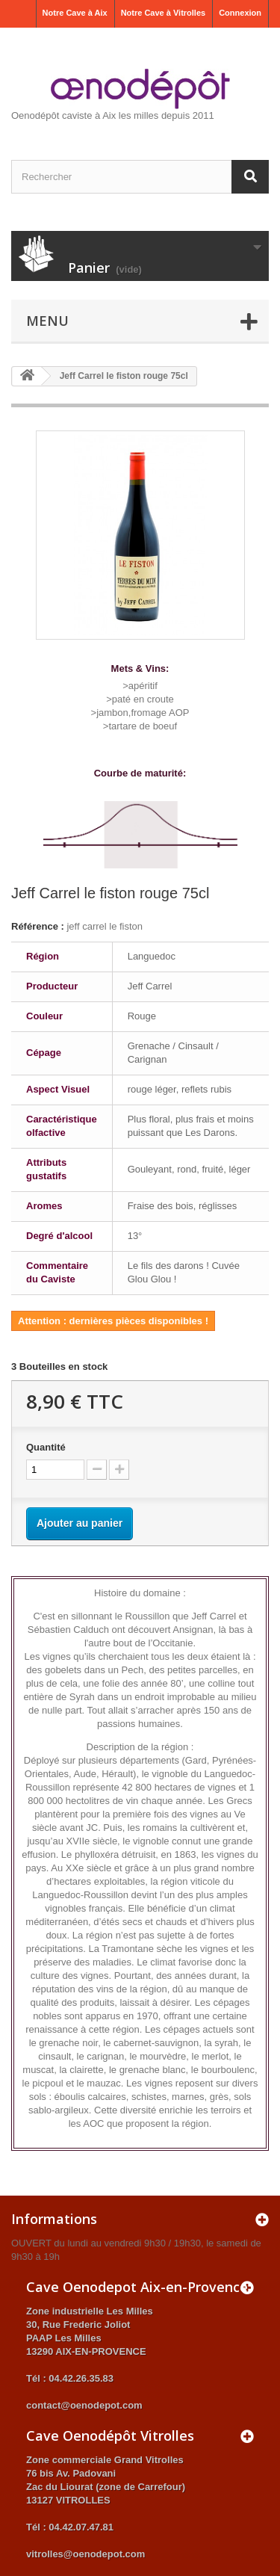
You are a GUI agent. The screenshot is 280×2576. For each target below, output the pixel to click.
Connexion (240, 12)
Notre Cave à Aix (75, 12)
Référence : (37, 926)
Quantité (46, 1447)
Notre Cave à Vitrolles (163, 12)
